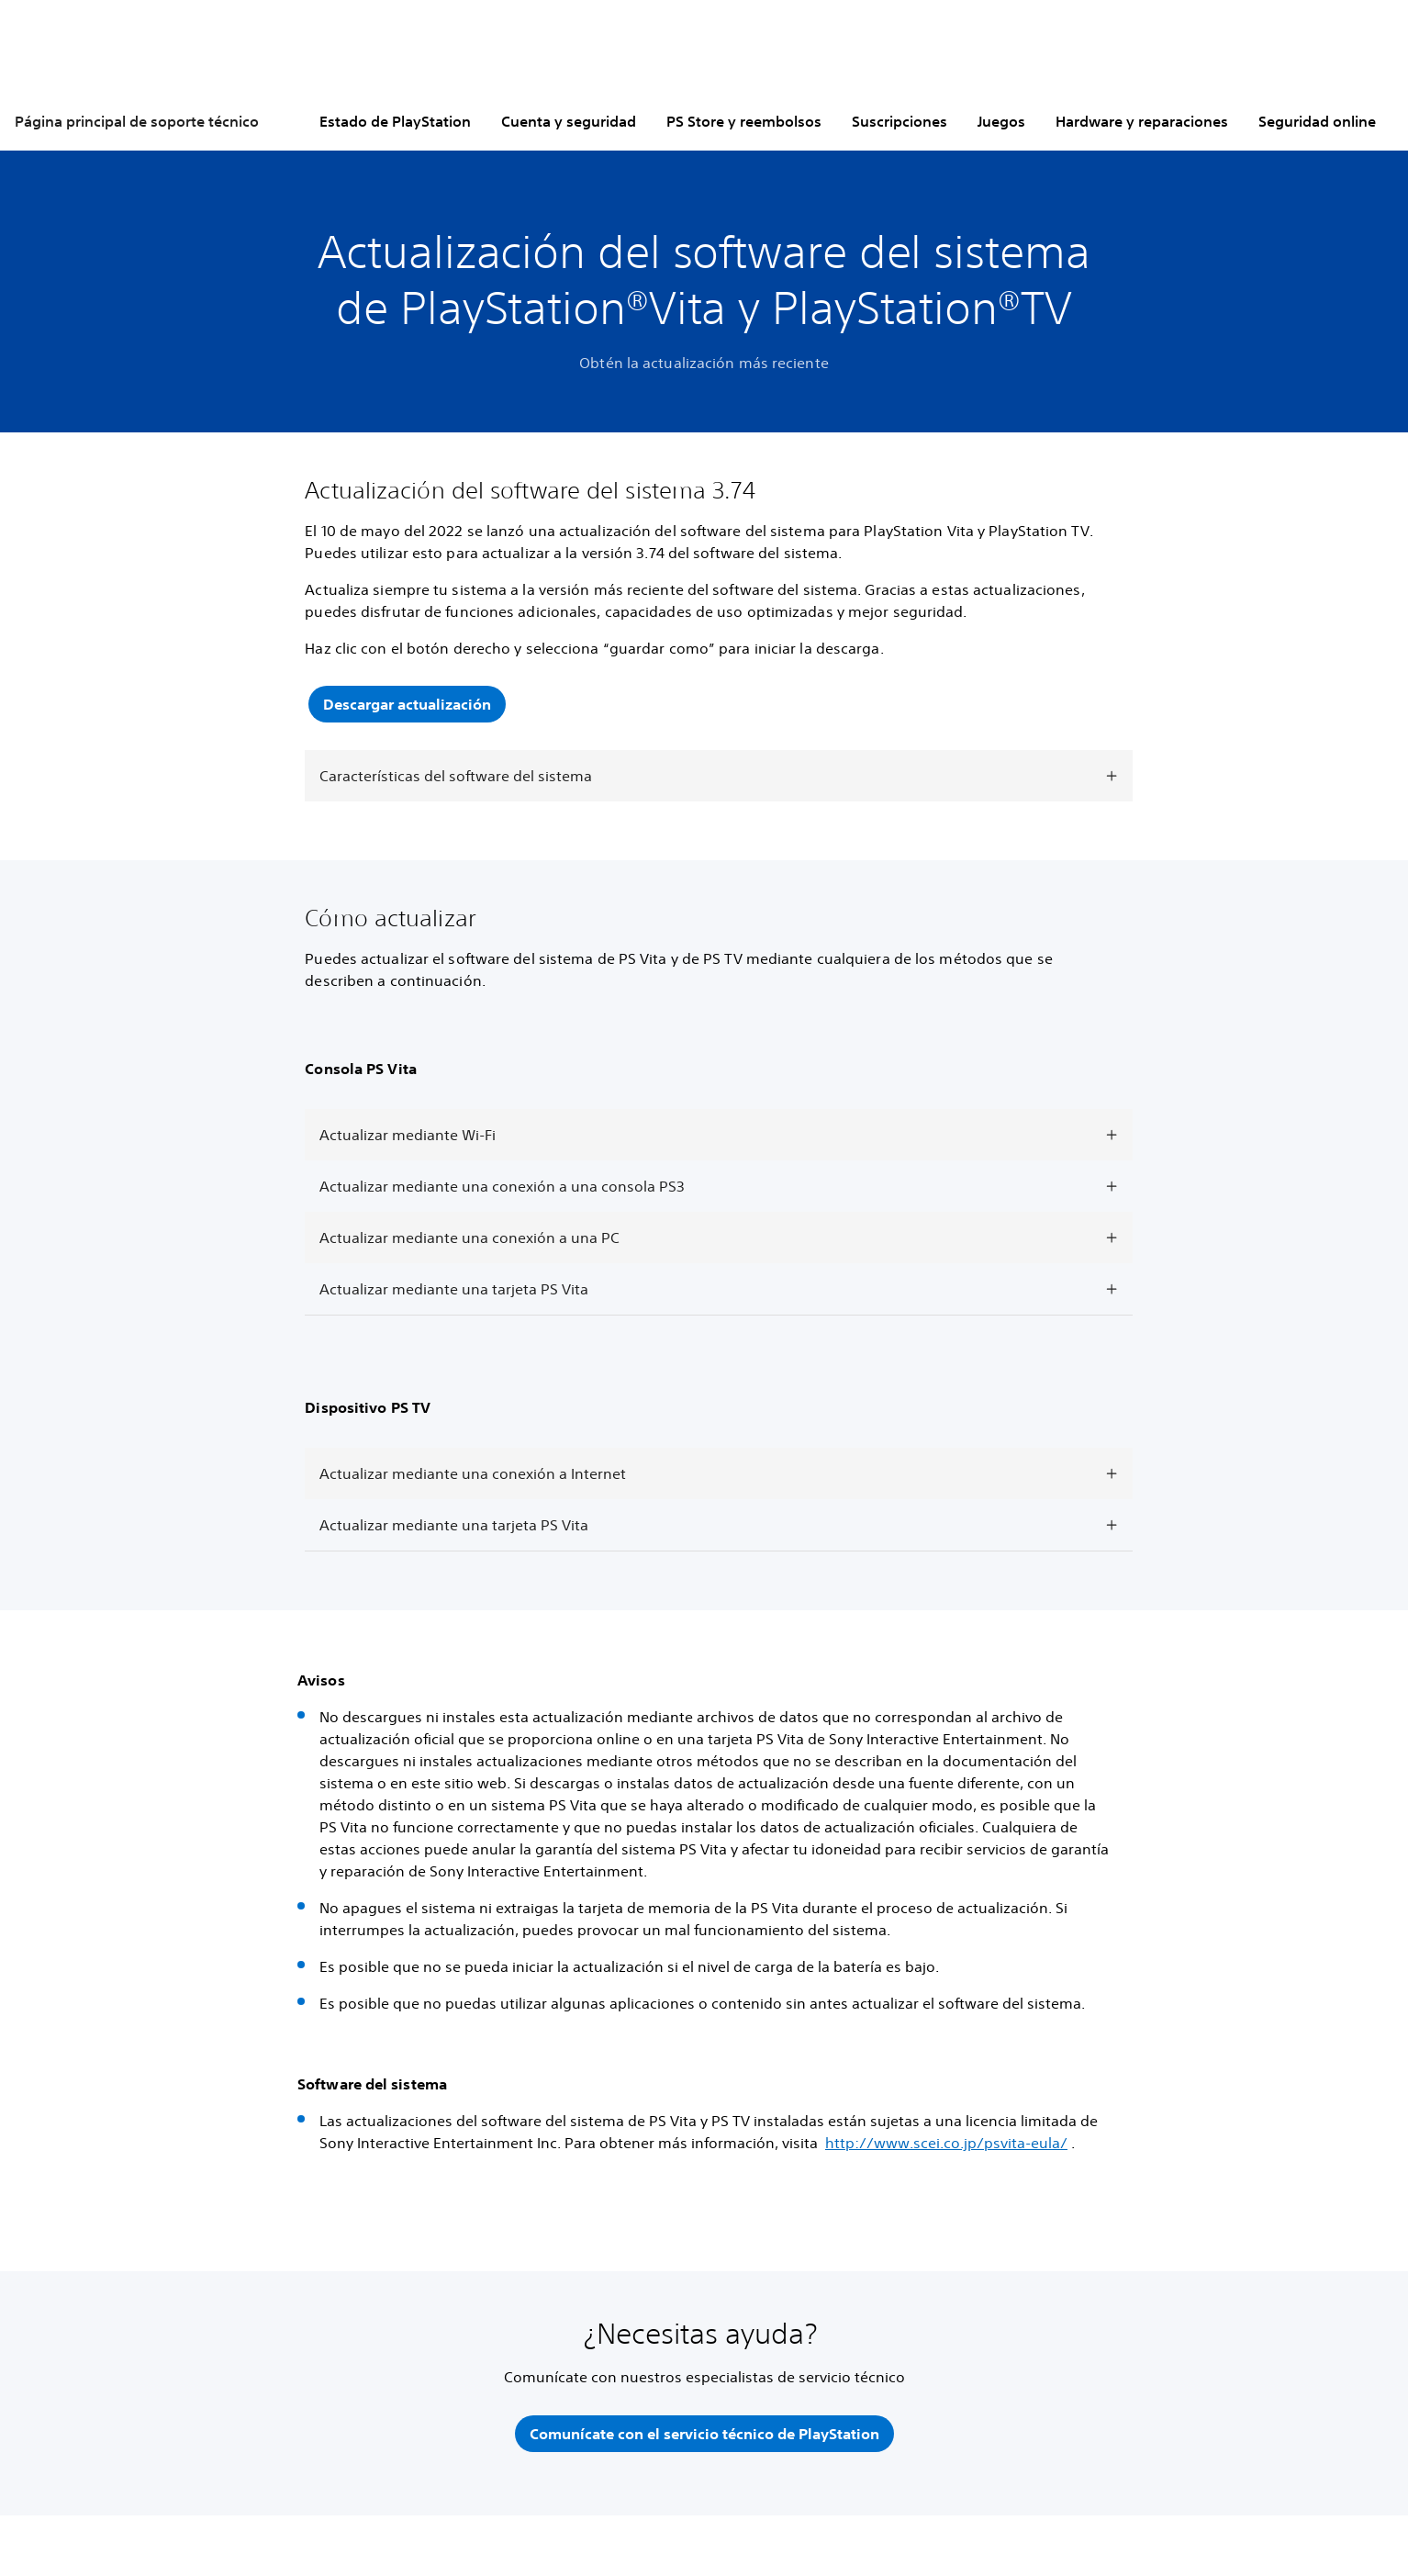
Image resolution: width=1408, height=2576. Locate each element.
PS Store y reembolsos (743, 121)
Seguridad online (1317, 121)
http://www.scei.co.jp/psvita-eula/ (946, 2143)
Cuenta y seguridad (568, 121)
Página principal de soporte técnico (137, 121)
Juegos (1001, 121)
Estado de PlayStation (395, 121)
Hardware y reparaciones (1142, 121)
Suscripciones (899, 121)
